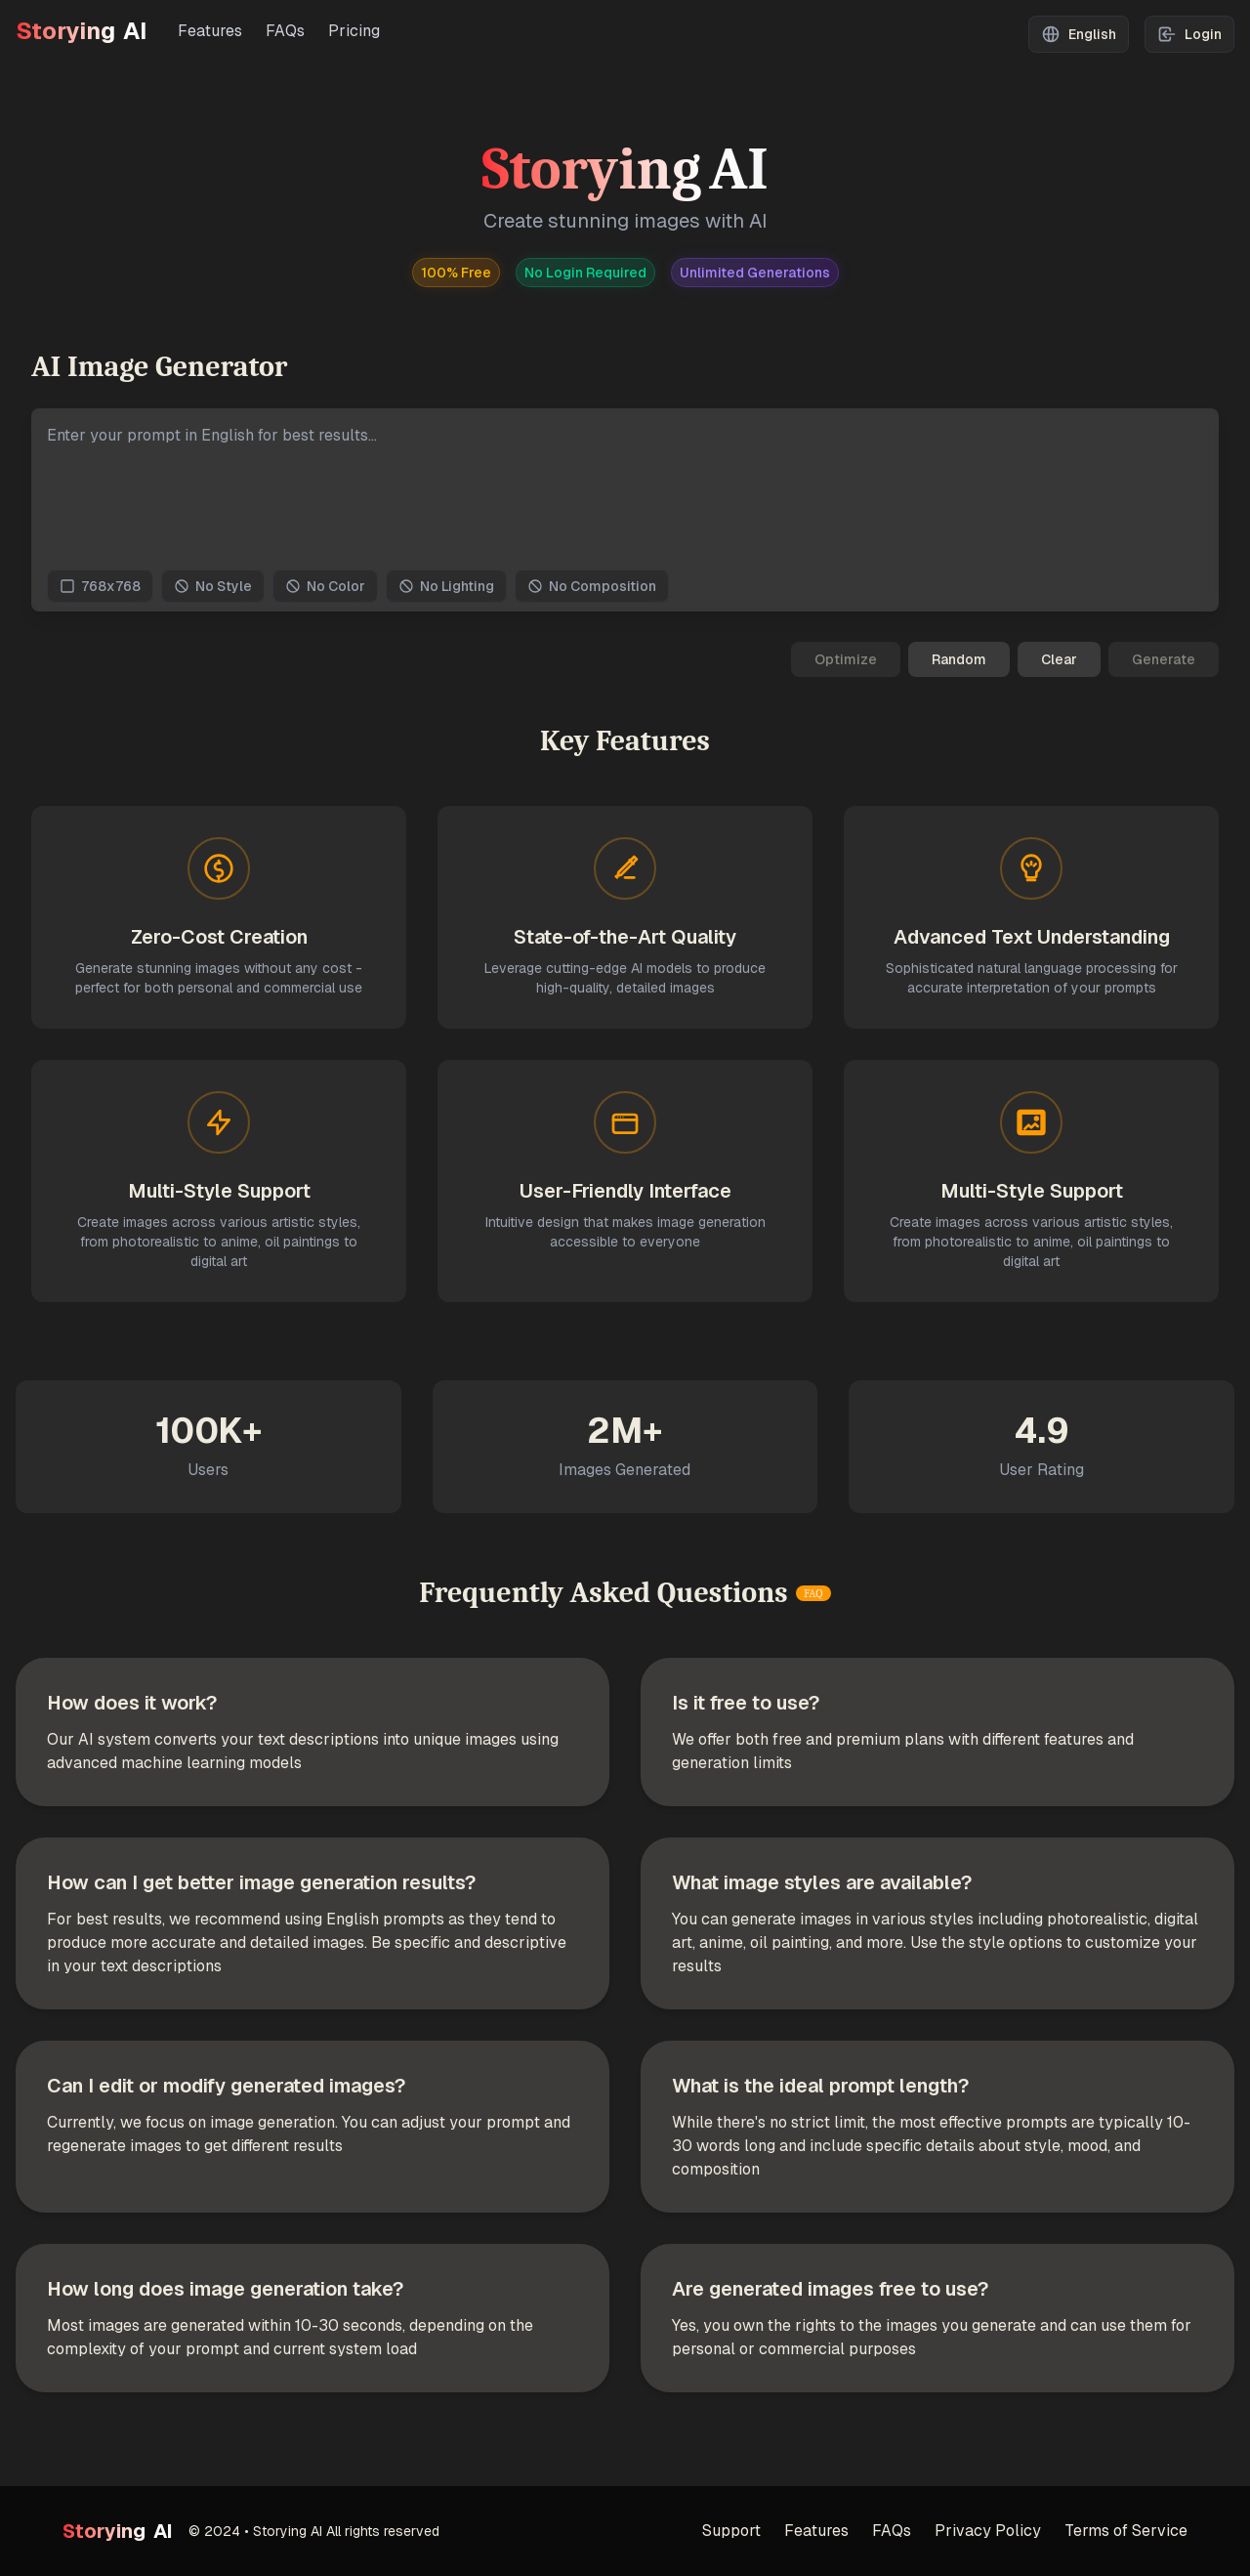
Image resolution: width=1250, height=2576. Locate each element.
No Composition (591, 586)
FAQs (285, 31)
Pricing (354, 31)
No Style (213, 586)
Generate (1163, 659)
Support (731, 2530)
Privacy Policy (988, 2530)
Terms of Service (1126, 2530)
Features (210, 31)
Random (959, 659)
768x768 (100, 586)
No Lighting (446, 586)
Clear (1059, 659)
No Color (325, 586)
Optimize (845, 659)
